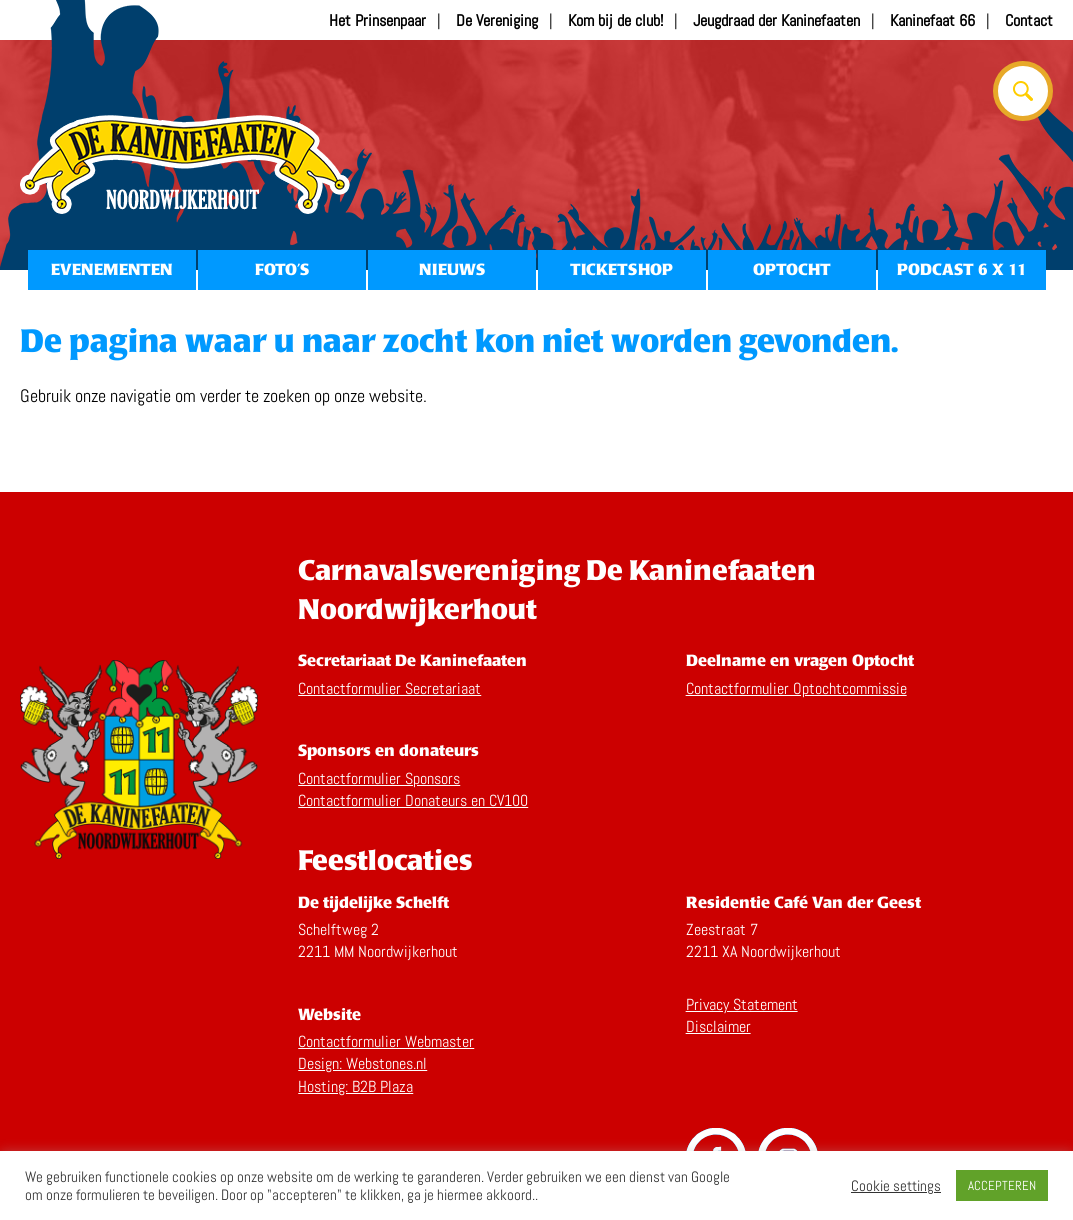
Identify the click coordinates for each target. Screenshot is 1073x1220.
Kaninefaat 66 (932, 20)
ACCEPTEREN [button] (1002, 1185)
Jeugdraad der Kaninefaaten (776, 20)
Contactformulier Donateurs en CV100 (413, 800)
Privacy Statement (742, 1004)
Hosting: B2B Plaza (355, 1086)
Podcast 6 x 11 (962, 269)
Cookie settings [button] (896, 1186)
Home (185, 165)
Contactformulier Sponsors (379, 778)
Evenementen (111, 269)
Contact (1029, 20)
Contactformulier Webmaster (386, 1041)
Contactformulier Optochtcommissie (796, 688)
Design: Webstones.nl (362, 1063)
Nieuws (452, 269)
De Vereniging (497, 20)
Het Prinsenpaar (377, 20)
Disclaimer (718, 1026)
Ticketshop (621, 269)
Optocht (792, 269)
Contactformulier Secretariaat (389, 688)
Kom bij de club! (615, 20)
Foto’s (282, 269)
